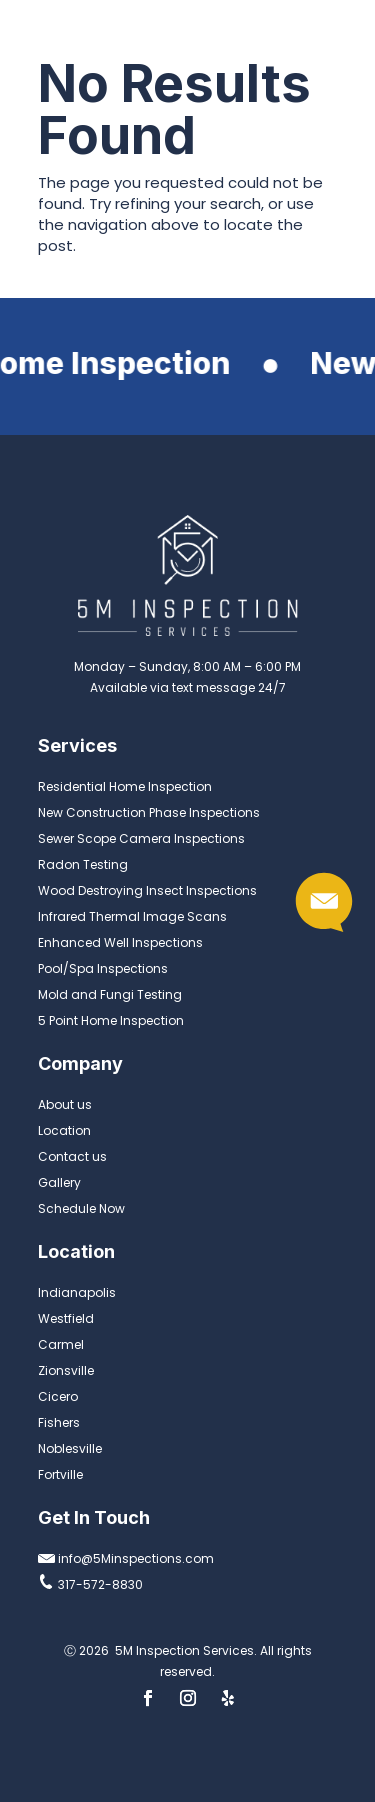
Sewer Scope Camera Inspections (141, 838)
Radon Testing (83, 864)
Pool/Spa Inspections (103, 968)
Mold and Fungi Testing (110, 994)
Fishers (59, 1422)
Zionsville (66, 1370)
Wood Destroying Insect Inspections (147, 890)
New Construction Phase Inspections (149, 812)
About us (65, 1104)
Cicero (58, 1396)
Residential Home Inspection (125, 786)
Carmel (61, 1344)
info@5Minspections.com (126, 1558)
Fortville (60, 1474)
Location (64, 1130)
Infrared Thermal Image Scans (132, 916)
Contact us (72, 1156)
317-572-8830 (90, 1584)
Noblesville (70, 1448)
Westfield (66, 1318)
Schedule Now (81, 1208)
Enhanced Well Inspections (120, 942)
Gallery (59, 1182)
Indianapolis (77, 1292)
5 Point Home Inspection (111, 1020)
